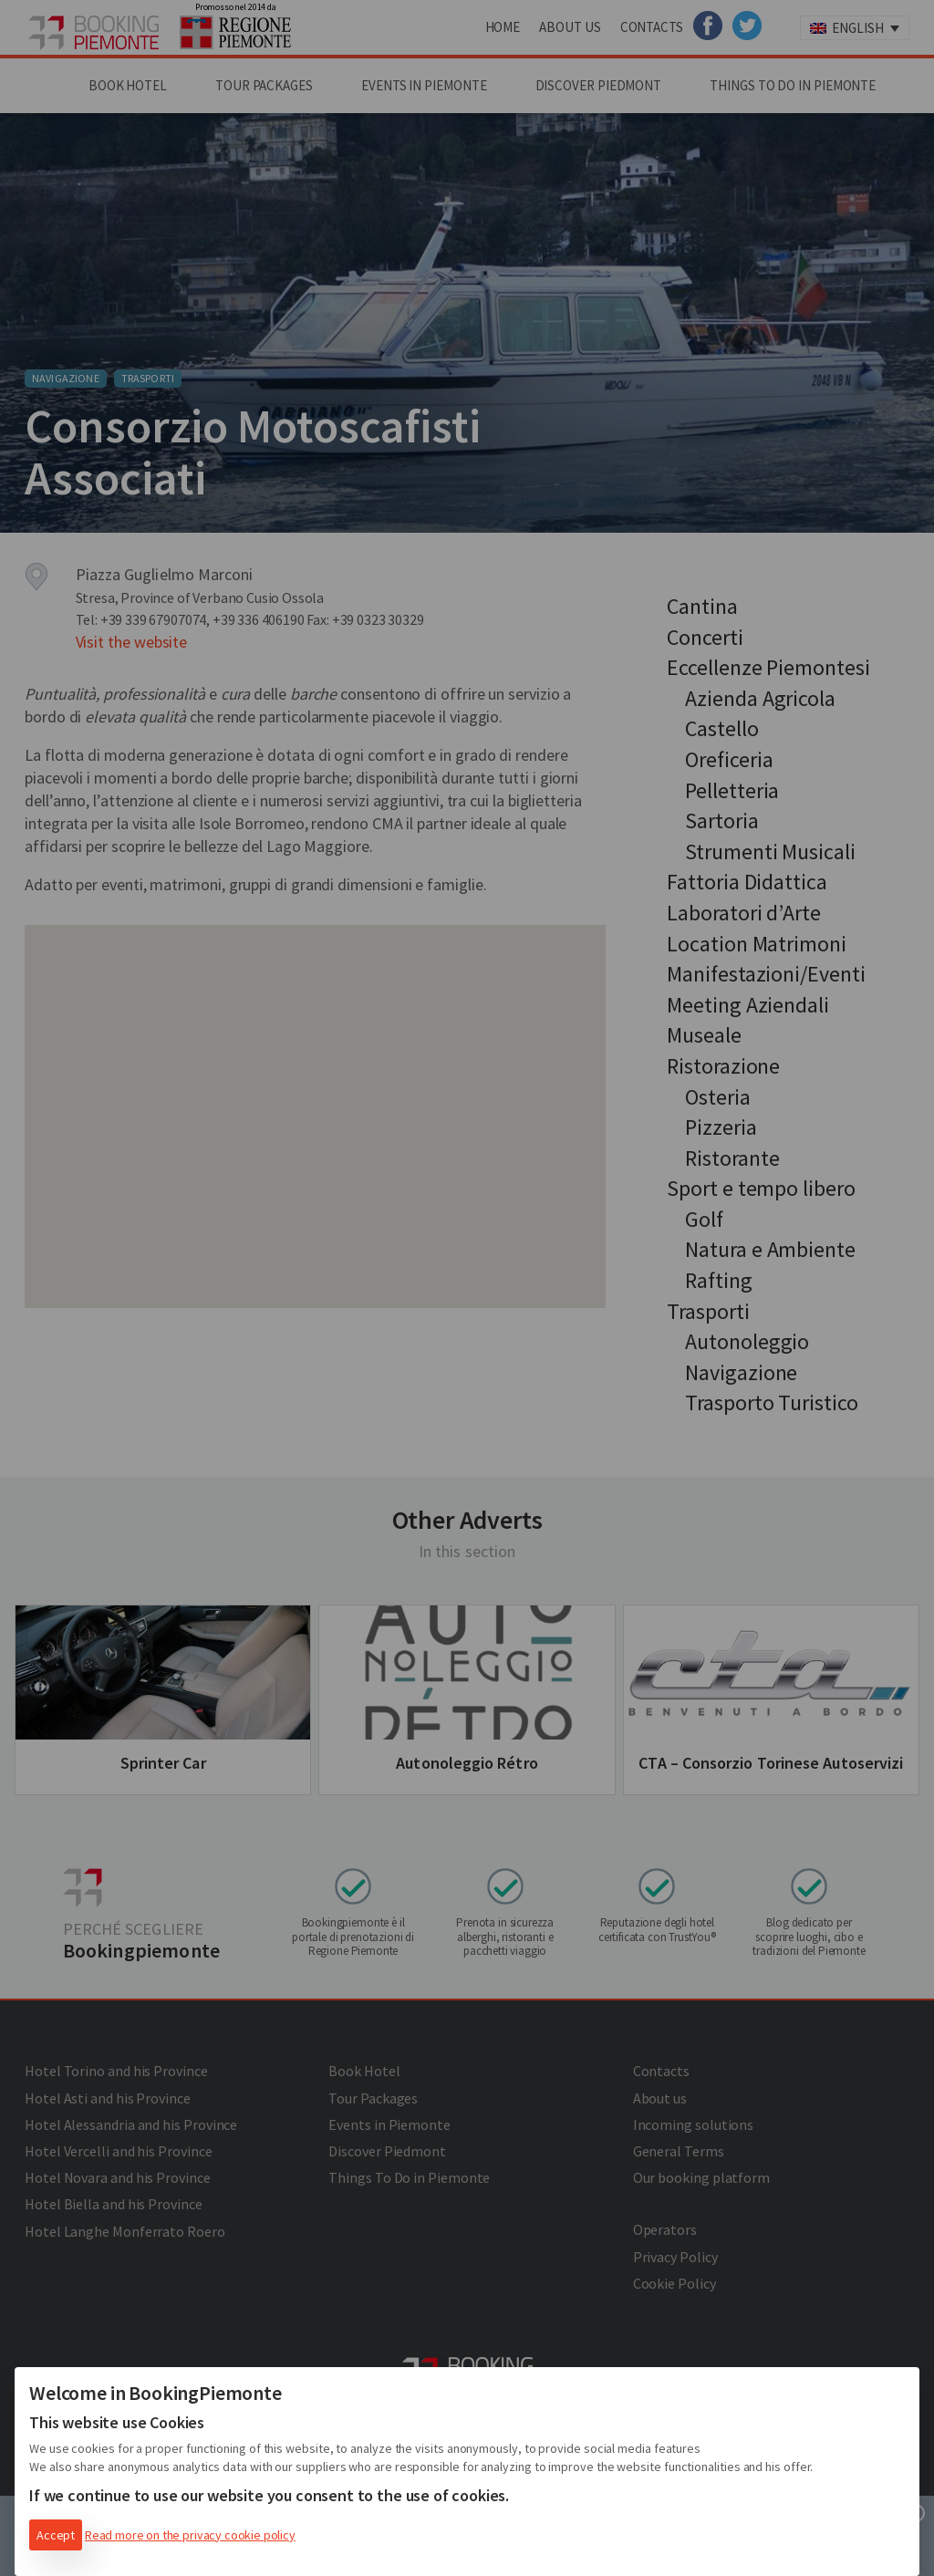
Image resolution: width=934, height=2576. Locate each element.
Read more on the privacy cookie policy (190, 2535)
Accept (55, 2535)
